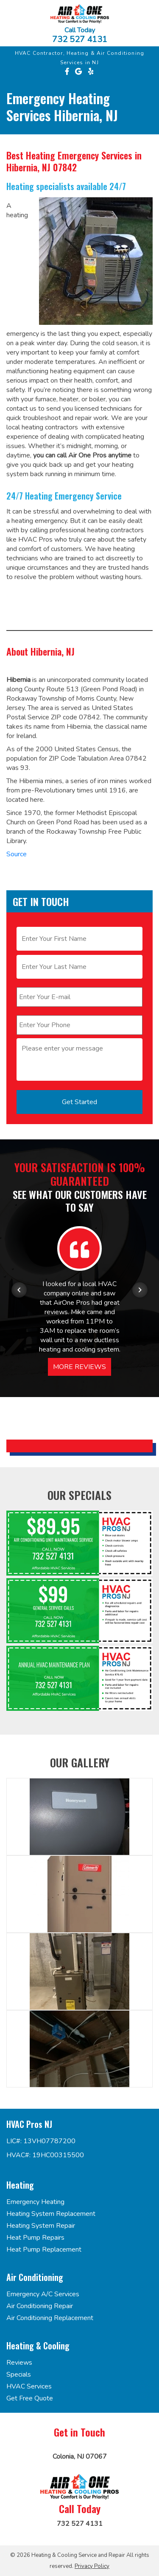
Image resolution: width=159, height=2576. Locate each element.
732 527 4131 (79, 39)
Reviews (19, 2362)
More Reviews (79, 1367)
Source (16, 854)
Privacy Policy (92, 2566)
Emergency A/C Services (42, 2294)
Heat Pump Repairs (35, 2237)
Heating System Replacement (50, 2213)
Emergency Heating (35, 2202)
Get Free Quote (29, 2398)
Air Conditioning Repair (39, 2306)
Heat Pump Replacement (43, 2249)
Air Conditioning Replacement (49, 2318)
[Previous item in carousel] (19, 1290)
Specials (18, 2374)
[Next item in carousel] (140, 1290)
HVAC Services (29, 2386)
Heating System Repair (40, 2225)
